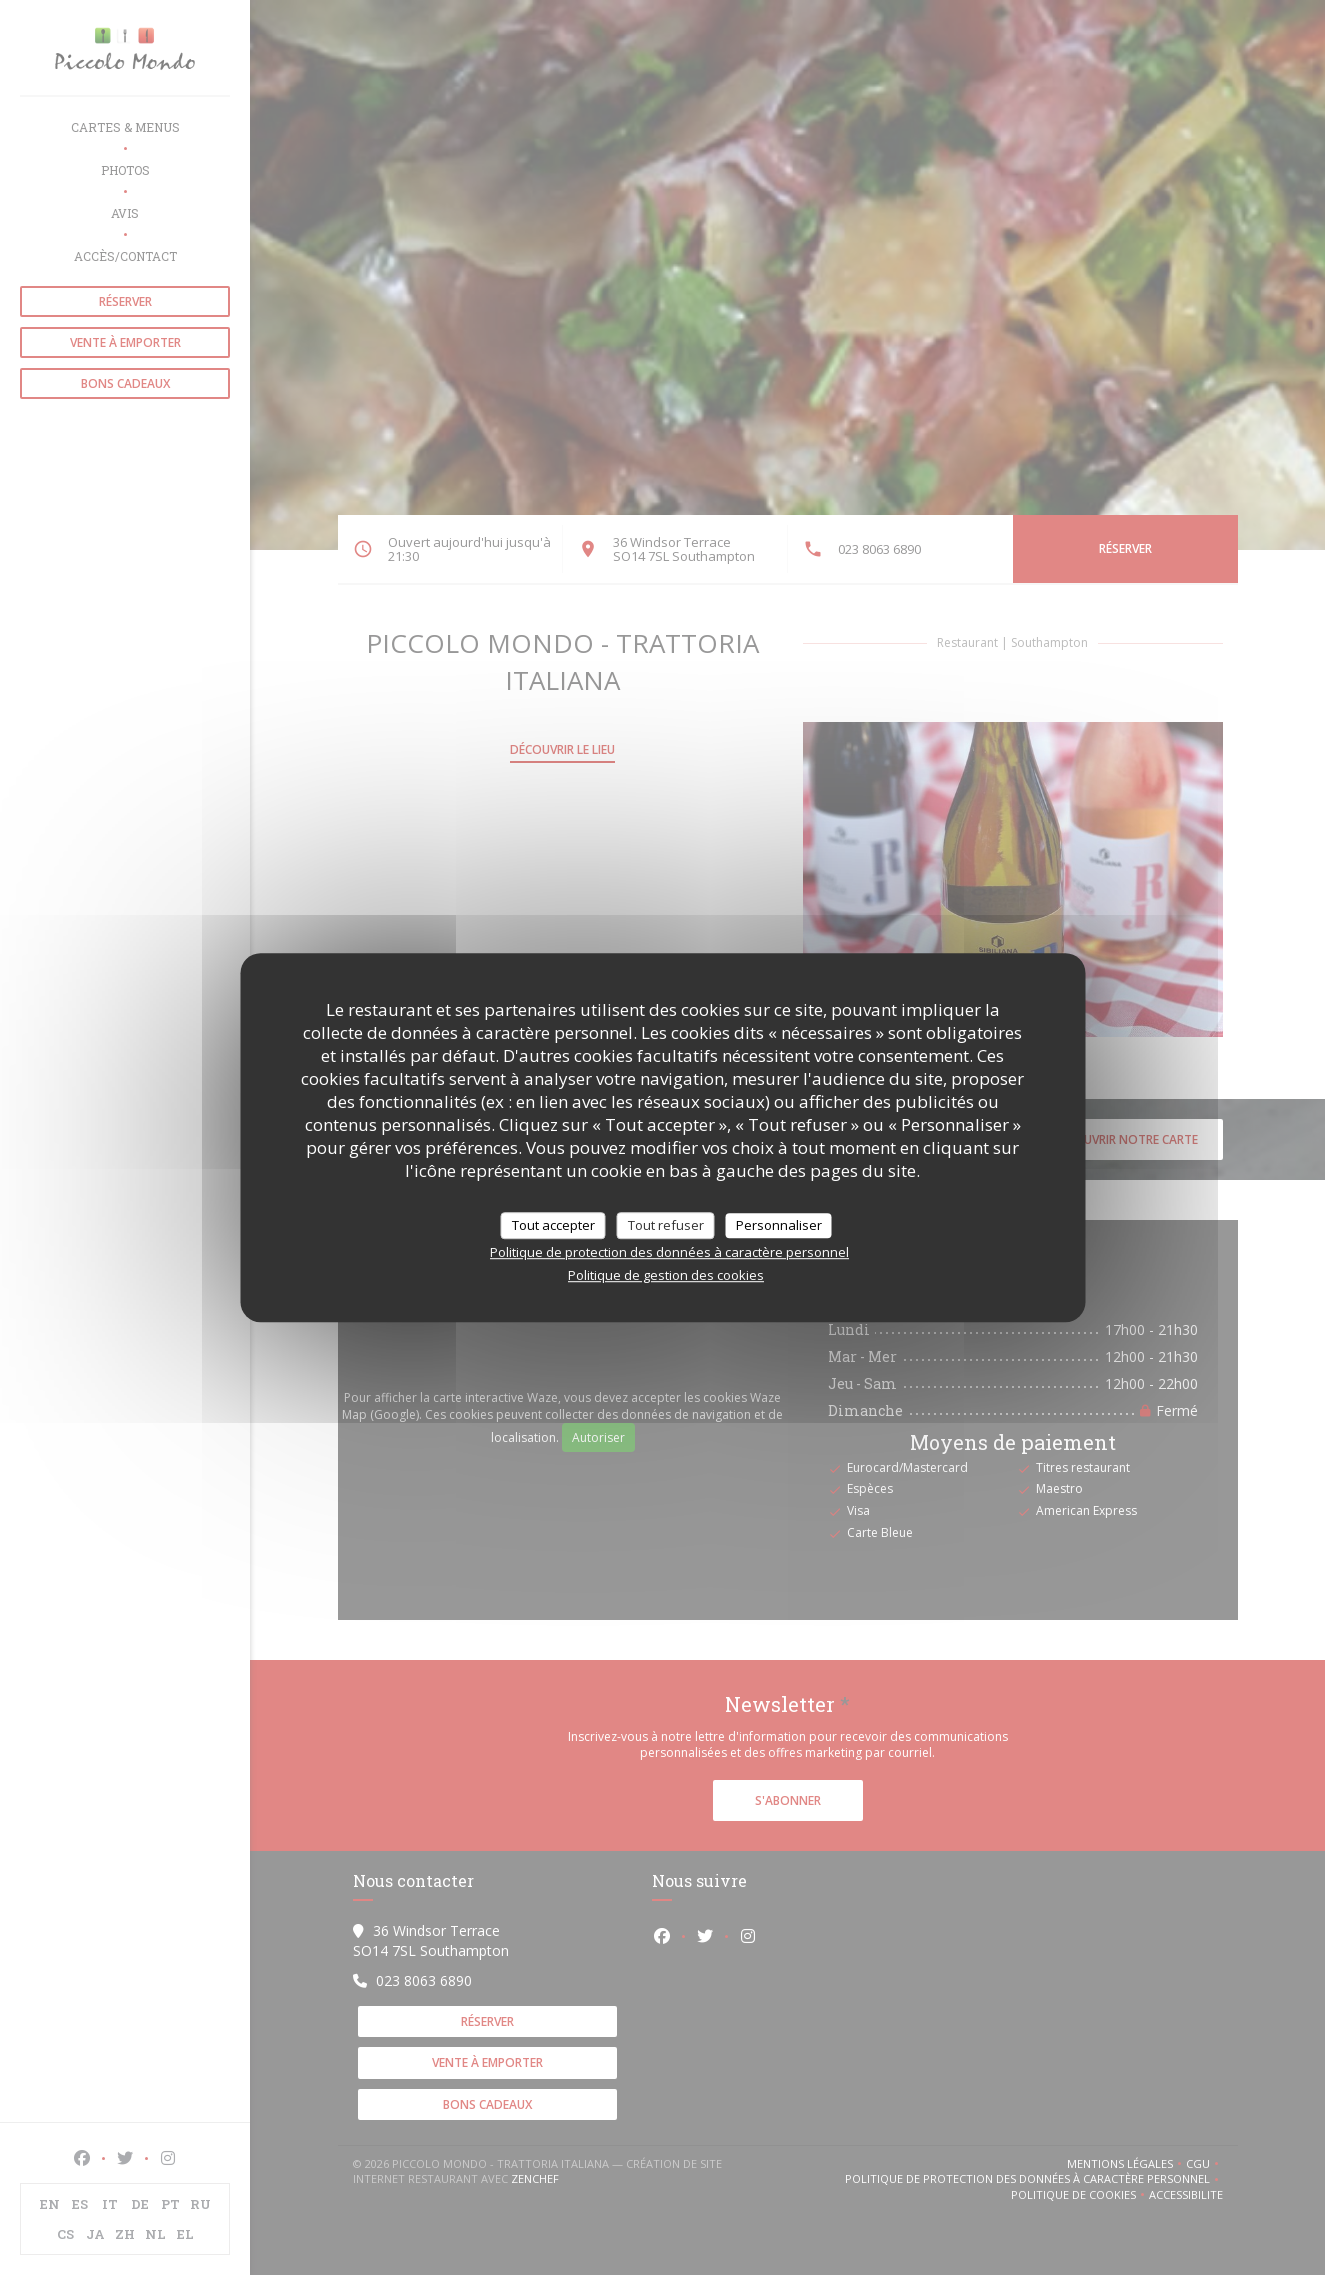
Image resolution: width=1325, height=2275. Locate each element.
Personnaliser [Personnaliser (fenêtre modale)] (779, 1225)
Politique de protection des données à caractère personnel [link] (669, 1252)
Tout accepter (553, 1225)
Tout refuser (666, 1225)
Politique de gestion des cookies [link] (666, 1275)
